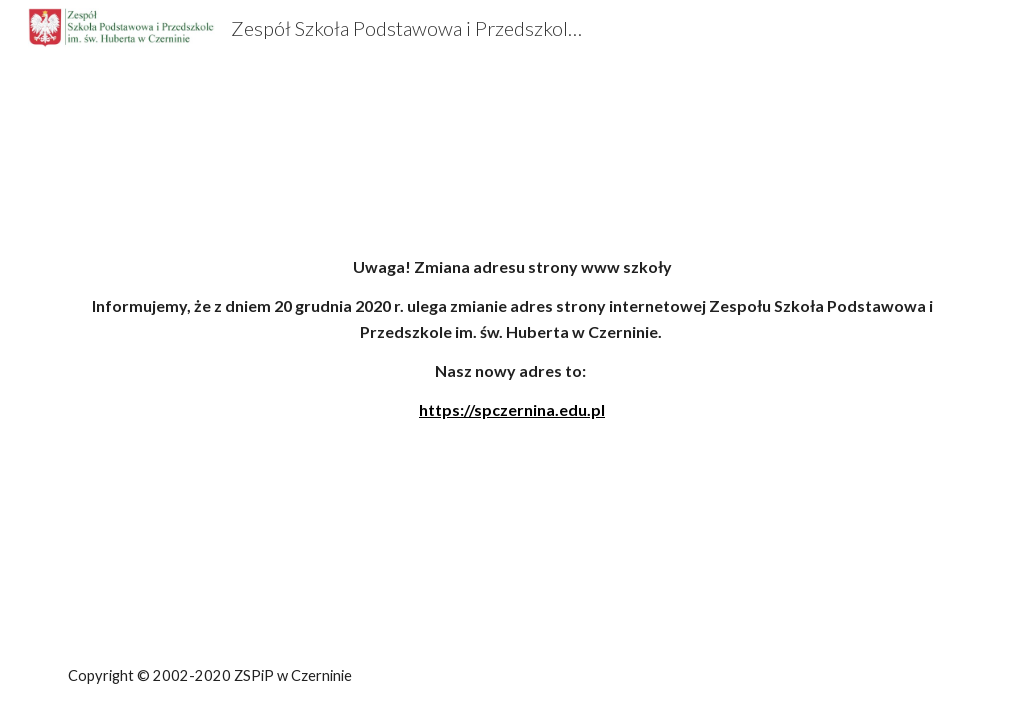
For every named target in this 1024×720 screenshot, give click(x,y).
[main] (512, 357)
